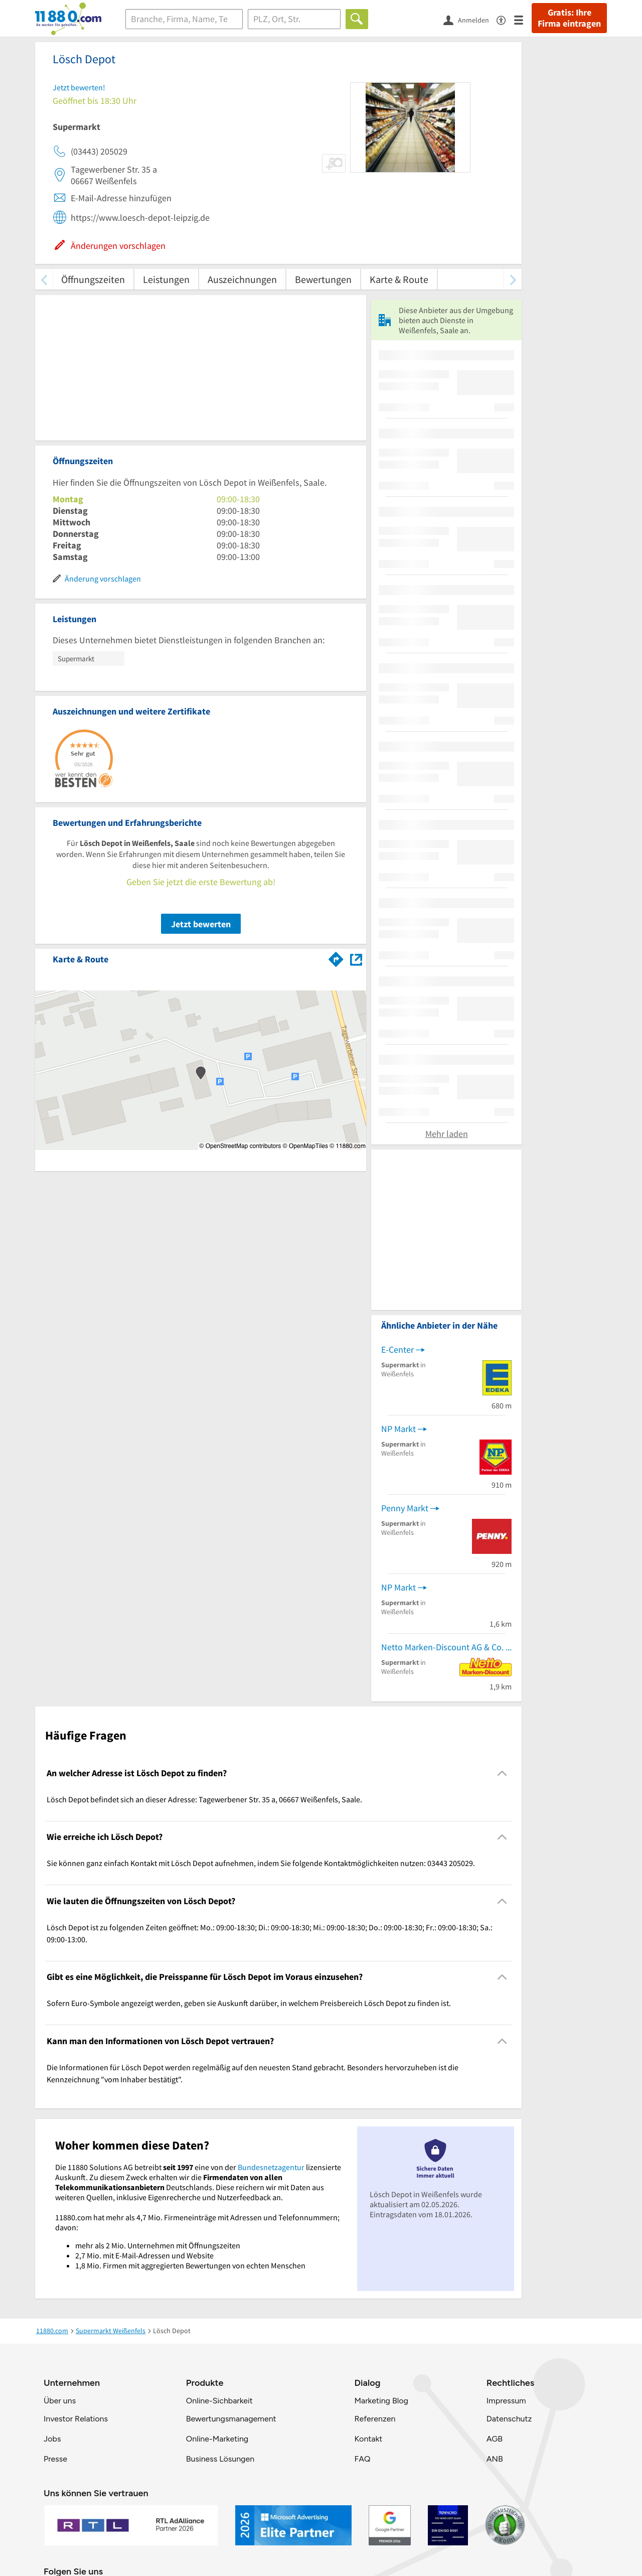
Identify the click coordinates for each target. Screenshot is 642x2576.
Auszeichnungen (242, 279)
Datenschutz (509, 2418)
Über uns (60, 2400)
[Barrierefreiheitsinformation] (505, 19)
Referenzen (374, 2418)
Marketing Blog (381, 2400)
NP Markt (398, 1429)
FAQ (362, 2459)
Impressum (506, 2400)
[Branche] (184, 19)
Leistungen (166, 279)
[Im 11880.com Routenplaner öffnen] (336, 957)
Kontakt (368, 2439)
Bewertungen (323, 279)
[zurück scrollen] (44, 279)
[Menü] (523, 19)
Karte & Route (399, 279)
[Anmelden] (470, 20)
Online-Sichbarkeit (219, 2400)
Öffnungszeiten (93, 279)
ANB (495, 2459)
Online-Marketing (217, 2439)
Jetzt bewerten (201, 924)
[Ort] (294, 19)
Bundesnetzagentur (271, 2167)
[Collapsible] (502, 1773)
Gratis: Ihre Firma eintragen (569, 18)
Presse (55, 2459)
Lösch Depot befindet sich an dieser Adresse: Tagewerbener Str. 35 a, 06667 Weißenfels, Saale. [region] (204, 1799)
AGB (495, 2439)
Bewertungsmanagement (231, 2418)
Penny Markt (404, 1508)
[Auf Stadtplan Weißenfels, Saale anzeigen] (356, 958)
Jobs (52, 2439)
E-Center (397, 1349)
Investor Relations (76, 2418)
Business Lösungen (220, 2459)
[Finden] (357, 19)
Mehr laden (446, 1133)
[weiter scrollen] (513, 279)
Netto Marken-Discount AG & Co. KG (446, 1647)
